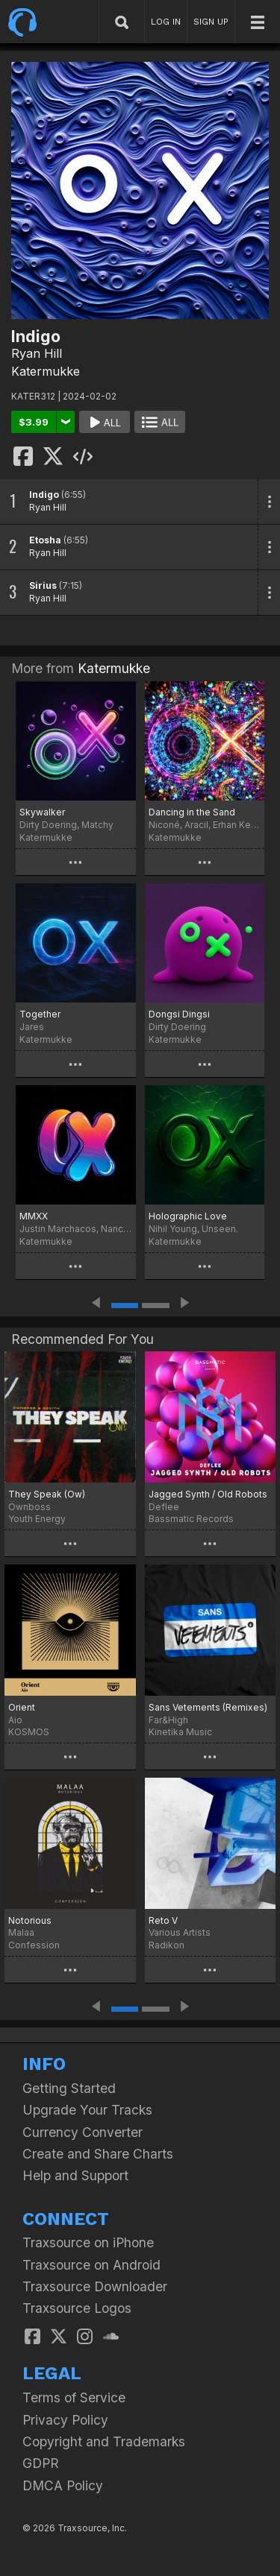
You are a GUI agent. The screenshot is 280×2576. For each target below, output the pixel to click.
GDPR (40, 2463)
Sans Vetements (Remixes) (208, 1707)
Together (39, 1014)
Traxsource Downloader (94, 2286)
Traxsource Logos (76, 2308)
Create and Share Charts (97, 2154)
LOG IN (166, 21)
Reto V (163, 1920)
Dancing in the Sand (192, 812)
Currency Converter (82, 2132)
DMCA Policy (62, 2485)
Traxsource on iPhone (88, 2242)
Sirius (43, 585)
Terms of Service (73, 2397)
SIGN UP (210, 21)
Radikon (166, 1945)
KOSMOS (28, 1731)
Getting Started (69, 2088)
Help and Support (75, 2175)
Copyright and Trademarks (103, 2441)
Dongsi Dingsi (179, 1014)
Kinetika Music (180, 1731)
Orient (21, 1707)
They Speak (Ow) (46, 1494)
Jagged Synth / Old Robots (208, 1494)
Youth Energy (37, 1518)
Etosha (45, 540)
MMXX (33, 1216)
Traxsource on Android (91, 2265)
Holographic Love (188, 1216)
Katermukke (45, 371)
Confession (34, 1945)
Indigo (44, 494)
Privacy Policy (65, 2420)
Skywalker (42, 812)
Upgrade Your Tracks (87, 2110)
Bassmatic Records (191, 1518)
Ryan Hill (36, 353)
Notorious (30, 1920)
